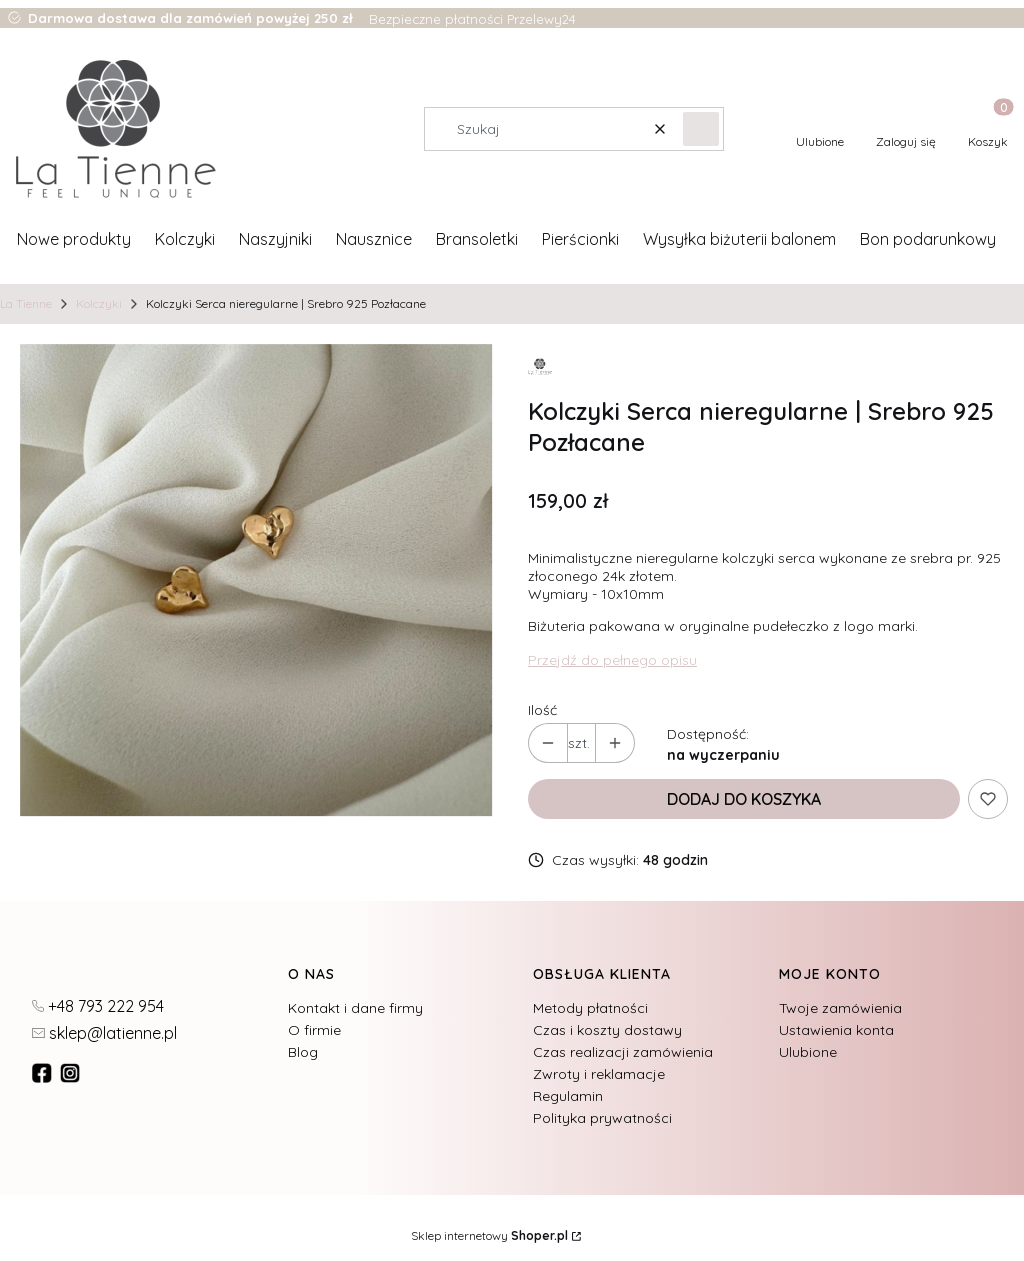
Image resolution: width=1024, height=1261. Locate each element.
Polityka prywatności (602, 1118)
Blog (303, 1052)
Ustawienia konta (836, 1030)
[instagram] (72, 1073)
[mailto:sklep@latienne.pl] (104, 1032)
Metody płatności (590, 1008)
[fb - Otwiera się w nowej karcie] (44, 1073)
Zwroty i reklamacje (599, 1074)
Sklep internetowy (489, 1235)
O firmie (314, 1030)
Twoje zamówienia (840, 1008)
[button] (701, 129)
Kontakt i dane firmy (355, 1008)
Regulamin (568, 1096)
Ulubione (808, 1052)
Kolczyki (99, 303)
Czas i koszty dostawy (607, 1030)
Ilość (542, 710)
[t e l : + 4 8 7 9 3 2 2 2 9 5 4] (98, 1005)
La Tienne (26, 303)
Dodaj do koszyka (744, 799)
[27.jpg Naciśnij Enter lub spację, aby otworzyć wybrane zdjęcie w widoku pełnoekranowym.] (256, 580)
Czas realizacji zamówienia (623, 1052)
